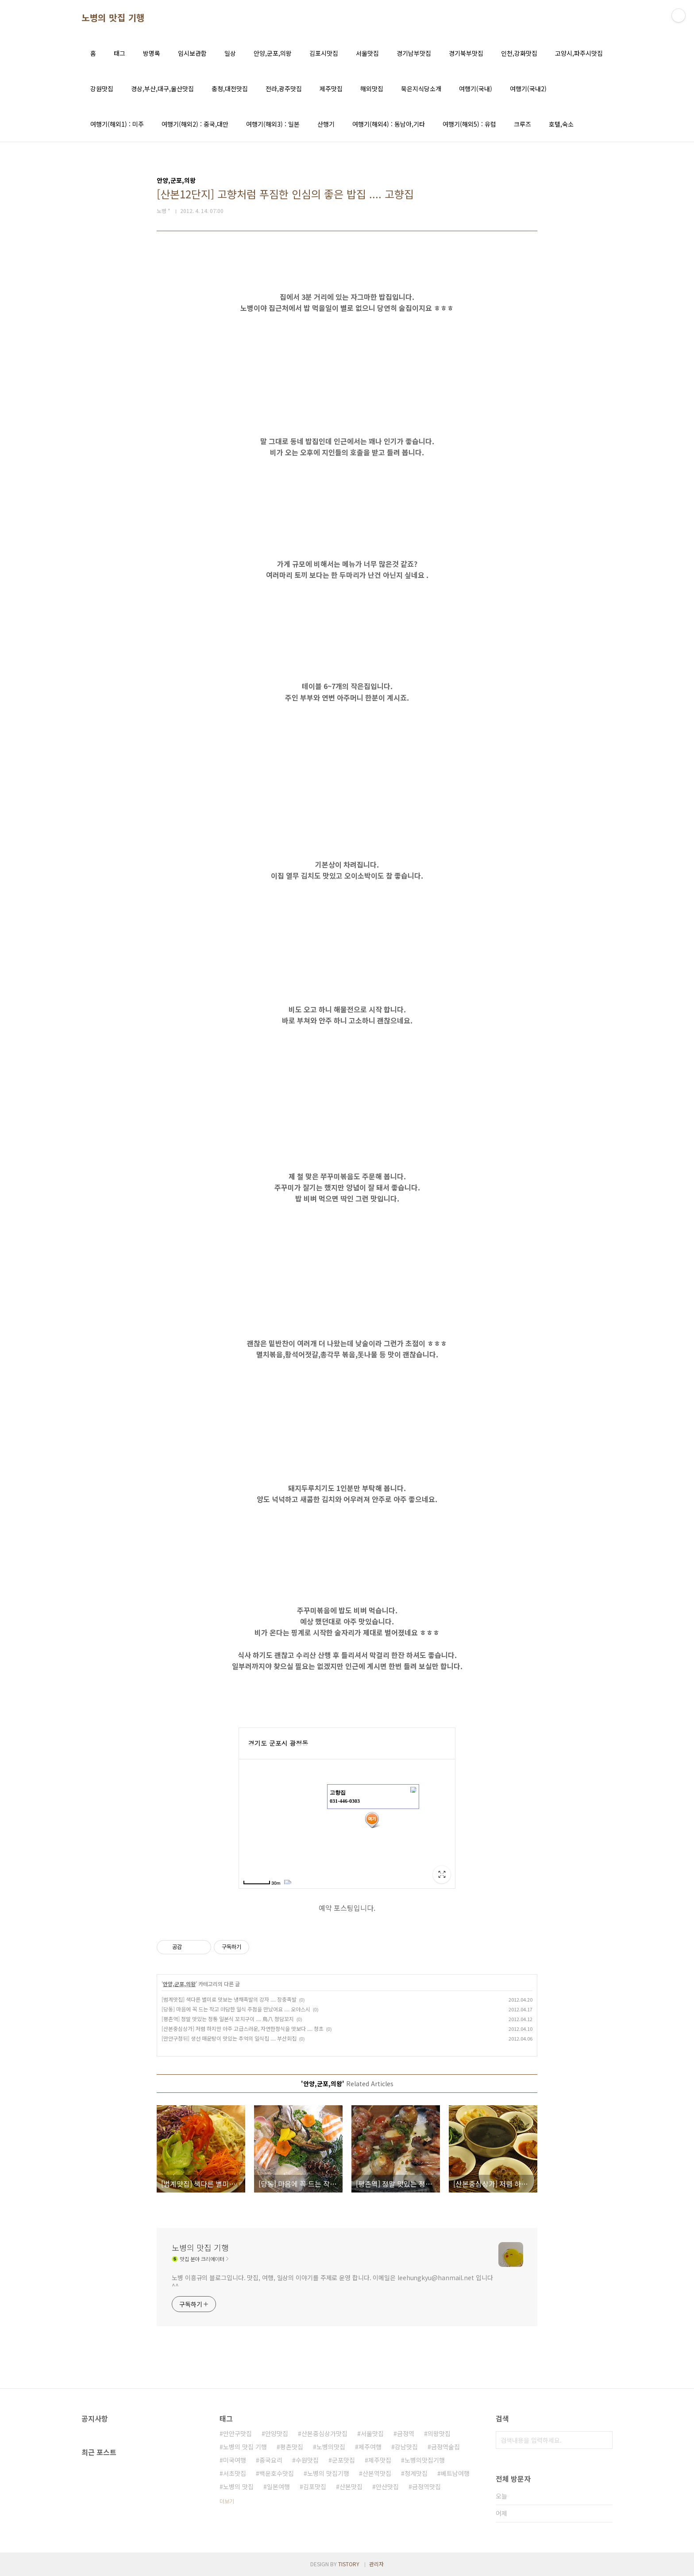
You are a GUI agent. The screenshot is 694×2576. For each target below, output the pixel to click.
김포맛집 (314, 2486)
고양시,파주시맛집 (579, 53)
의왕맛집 (439, 2433)
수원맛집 (307, 2460)
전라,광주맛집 (284, 88)
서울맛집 (367, 53)
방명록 (151, 53)
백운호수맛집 (276, 2473)
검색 (603, 2440)
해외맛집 (371, 88)
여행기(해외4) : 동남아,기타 (388, 124)
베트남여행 (455, 2473)
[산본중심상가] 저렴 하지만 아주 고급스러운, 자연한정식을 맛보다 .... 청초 (243, 2028)
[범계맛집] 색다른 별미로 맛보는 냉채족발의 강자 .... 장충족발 (229, 1999)
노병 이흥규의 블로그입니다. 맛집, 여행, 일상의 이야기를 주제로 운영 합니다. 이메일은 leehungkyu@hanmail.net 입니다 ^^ (332, 2281)
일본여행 (278, 2486)
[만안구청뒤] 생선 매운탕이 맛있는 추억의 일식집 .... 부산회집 (229, 2038)
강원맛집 (101, 88)
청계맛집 (416, 2473)
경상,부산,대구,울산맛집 (162, 88)
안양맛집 (276, 2433)
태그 (119, 53)
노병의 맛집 (238, 2486)
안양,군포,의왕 (273, 53)
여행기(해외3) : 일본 (273, 124)
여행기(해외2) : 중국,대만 (195, 124)
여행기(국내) (475, 88)
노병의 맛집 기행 (113, 18)
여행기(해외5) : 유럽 (469, 124)
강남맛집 (406, 2446)
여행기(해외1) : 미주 (117, 124)
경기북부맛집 (466, 53)
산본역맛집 (376, 2473)
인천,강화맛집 (519, 53)
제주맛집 (331, 88)
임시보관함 (192, 53)
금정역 (405, 2433)
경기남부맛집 (414, 53)
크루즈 (522, 124)
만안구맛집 (237, 2433)
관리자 (376, 2564)
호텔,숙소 (561, 124)
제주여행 (370, 2446)
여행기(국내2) (528, 88)
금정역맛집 (426, 2486)
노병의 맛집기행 (328, 2473)
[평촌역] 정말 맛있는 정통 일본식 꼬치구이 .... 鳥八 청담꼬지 (228, 2018)
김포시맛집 (323, 53)
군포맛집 (343, 2460)
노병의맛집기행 (425, 2460)
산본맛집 (350, 2486)
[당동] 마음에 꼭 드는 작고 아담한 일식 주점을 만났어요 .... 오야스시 (236, 2009)
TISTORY (348, 2564)
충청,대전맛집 (230, 88)
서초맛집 (234, 2473)
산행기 (326, 124)
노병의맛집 (330, 2446)
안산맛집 (387, 2486)
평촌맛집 (291, 2446)
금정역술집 (445, 2446)
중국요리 (270, 2460)
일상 (230, 53)
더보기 (227, 2501)
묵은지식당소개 (421, 88)
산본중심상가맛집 (324, 2433)
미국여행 (234, 2460)
